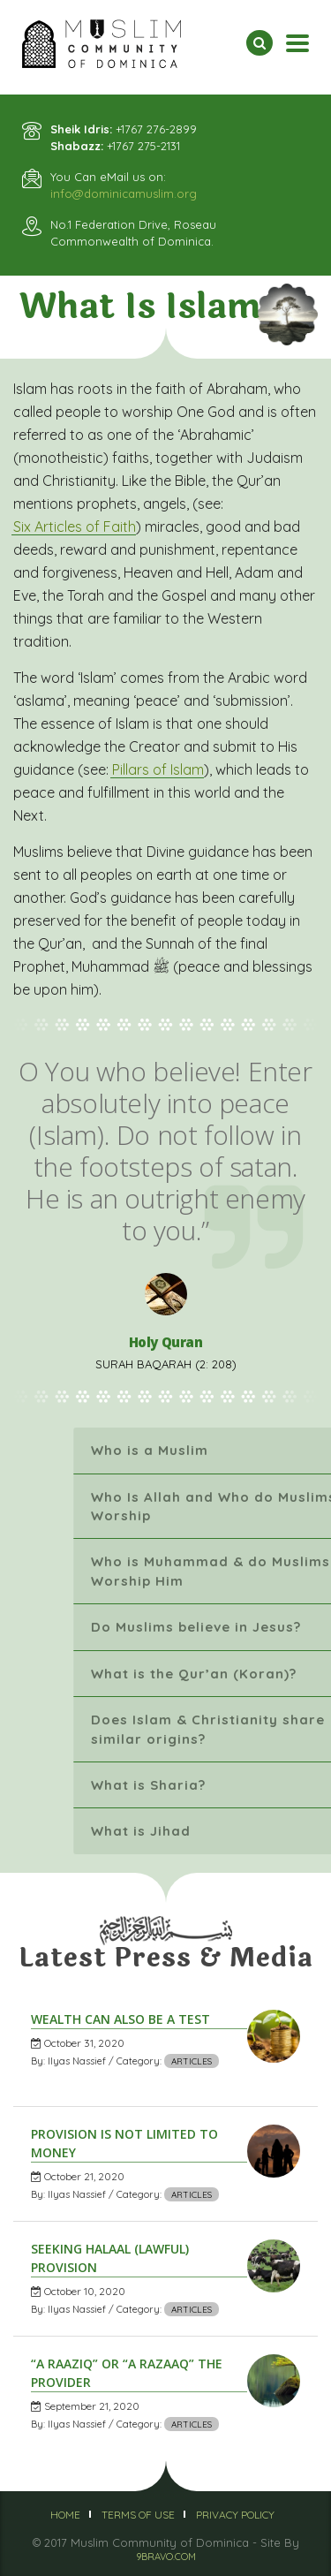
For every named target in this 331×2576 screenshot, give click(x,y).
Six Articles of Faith (74, 526)
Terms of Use (138, 2514)
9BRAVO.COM (166, 2556)
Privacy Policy (235, 2514)
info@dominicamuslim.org (123, 193)
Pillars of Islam (158, 769)
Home (65, 2514)
